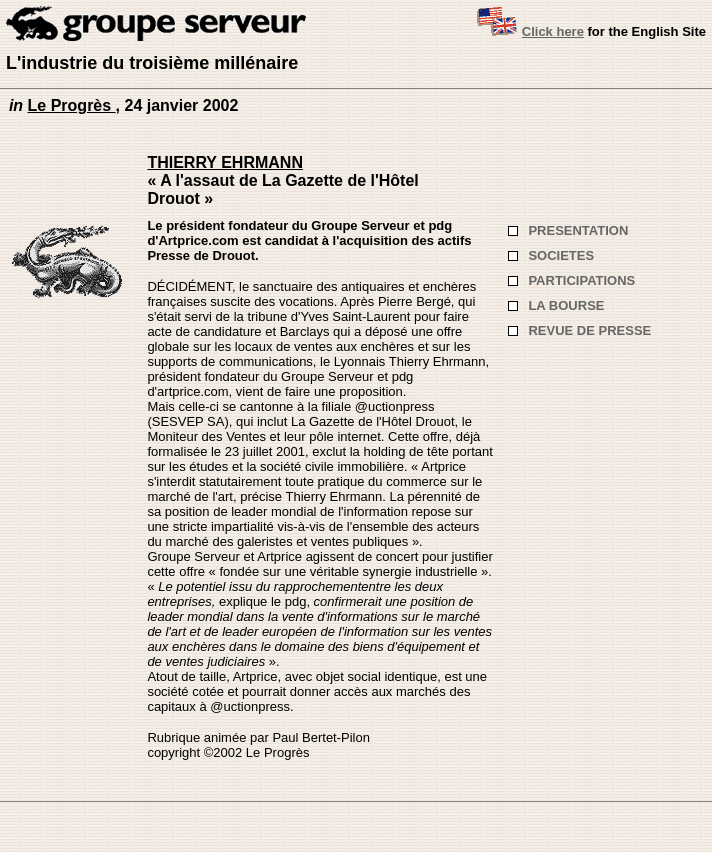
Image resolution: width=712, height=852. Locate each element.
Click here (553, 31)
